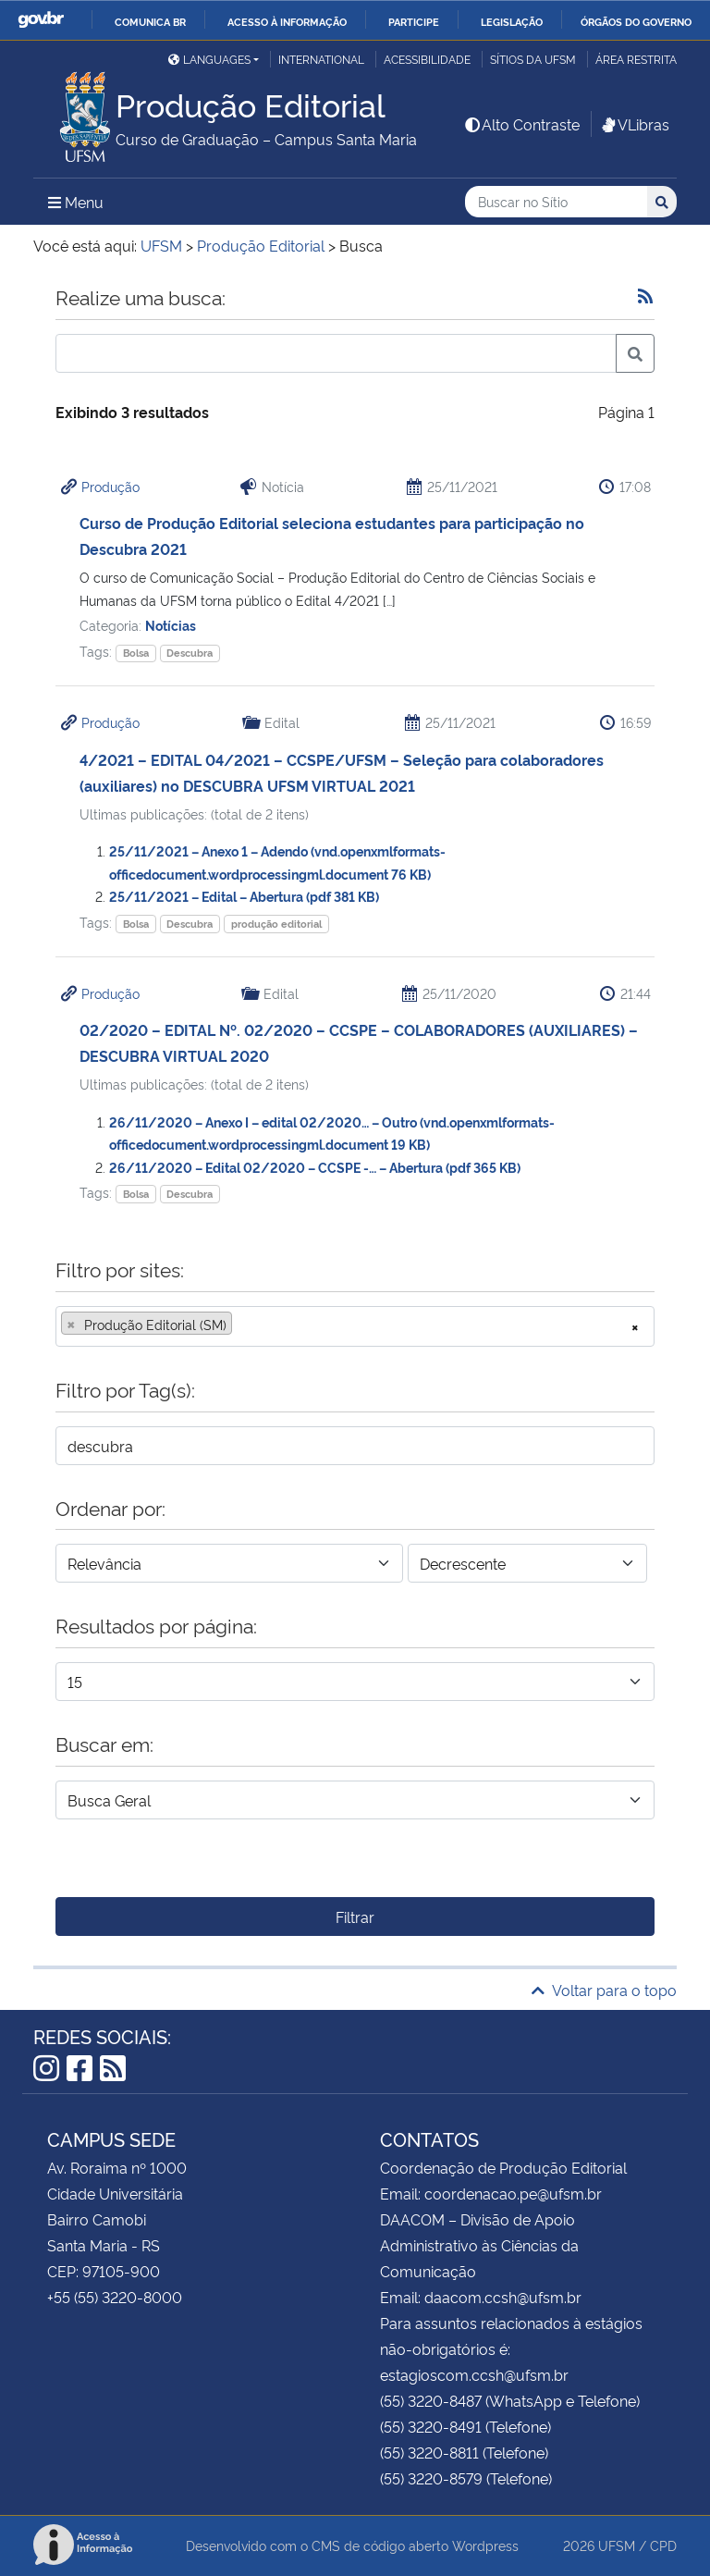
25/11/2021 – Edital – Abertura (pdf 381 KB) (244, 896)
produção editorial (276, 924)
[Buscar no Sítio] (556, 202)
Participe (413, 21)
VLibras (634, 124)
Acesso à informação (287, 21)
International (321, 59)
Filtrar (355, 1916)
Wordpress (485, 2545)
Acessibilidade (427, 59)
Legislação (512, 21)
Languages (209, 59)
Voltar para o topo (604, 1989)
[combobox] (355, 1326)
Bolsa (136, 652)
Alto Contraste (521, 124)
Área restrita (636, 59)
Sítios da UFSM (533, 59)
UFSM (616, 2545)
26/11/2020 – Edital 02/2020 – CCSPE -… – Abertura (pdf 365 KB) (314, 1167)
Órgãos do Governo (636, 21)
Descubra (189, 652)
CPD (663, 2545)
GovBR (41, 20)
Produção (110, 486)
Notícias (170, 625)
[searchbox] (242, 1324)
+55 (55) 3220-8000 (114, 2296)
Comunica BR (150, 21)
